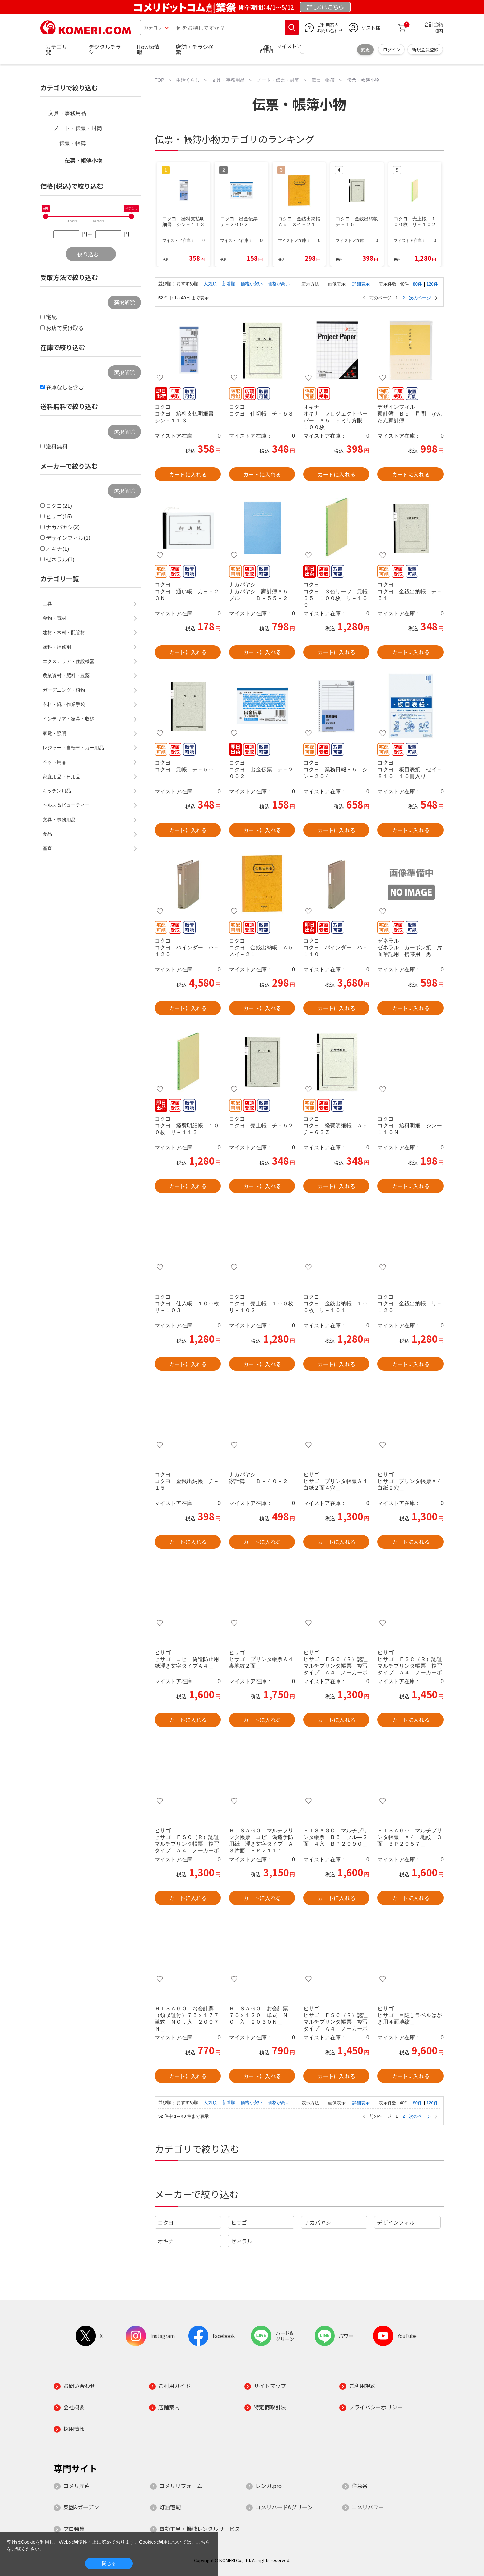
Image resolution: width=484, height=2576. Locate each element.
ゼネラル (241, 2241)
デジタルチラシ (105, 49)
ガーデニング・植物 (64, 690)
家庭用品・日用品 (61, 776)
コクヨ (166, 2222)
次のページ (420, 298)
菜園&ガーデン (81, 2507)
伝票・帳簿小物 (83, 161)
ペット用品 (54, 762)
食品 (47, 834)
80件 (417, 284)
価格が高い (279, 283)
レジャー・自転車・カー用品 (73, 747)
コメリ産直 (76, 2485)
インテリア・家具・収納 (68, 719)
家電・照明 (54, 733)
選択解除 (124, 302)
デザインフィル (396, 2222)
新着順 (229, 283)
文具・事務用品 (67, 113)
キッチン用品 (57, 790)
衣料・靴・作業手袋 (64, 704)
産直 (47, 848)
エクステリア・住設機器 (68, 661)
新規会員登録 (425, 49)
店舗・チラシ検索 (194, 49)
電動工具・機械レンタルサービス (199, 2528)
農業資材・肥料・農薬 (66, 675)
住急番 (360, 2485)
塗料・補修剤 (57, 647)
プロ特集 (74, 2528)
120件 (432, 284)
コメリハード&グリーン (284, 2507)
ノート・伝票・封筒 (78, 128)
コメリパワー (368, 2507)
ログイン (391, 49)
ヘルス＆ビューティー (66, 805)
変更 (365, 49)
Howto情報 (148, 49)
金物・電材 (54, 618)
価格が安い (252, 283)
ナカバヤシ (317, 2222)
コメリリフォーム (180, 2485)
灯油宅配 (170, 2507)
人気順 (211, 283)
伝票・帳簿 (72, 143)
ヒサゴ (239, 2222)
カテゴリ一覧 (59, 49)
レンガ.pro (268, 2485)
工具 (47, 603)
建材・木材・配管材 (64, 632)
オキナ (166, 2241)
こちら (203, 2542)
